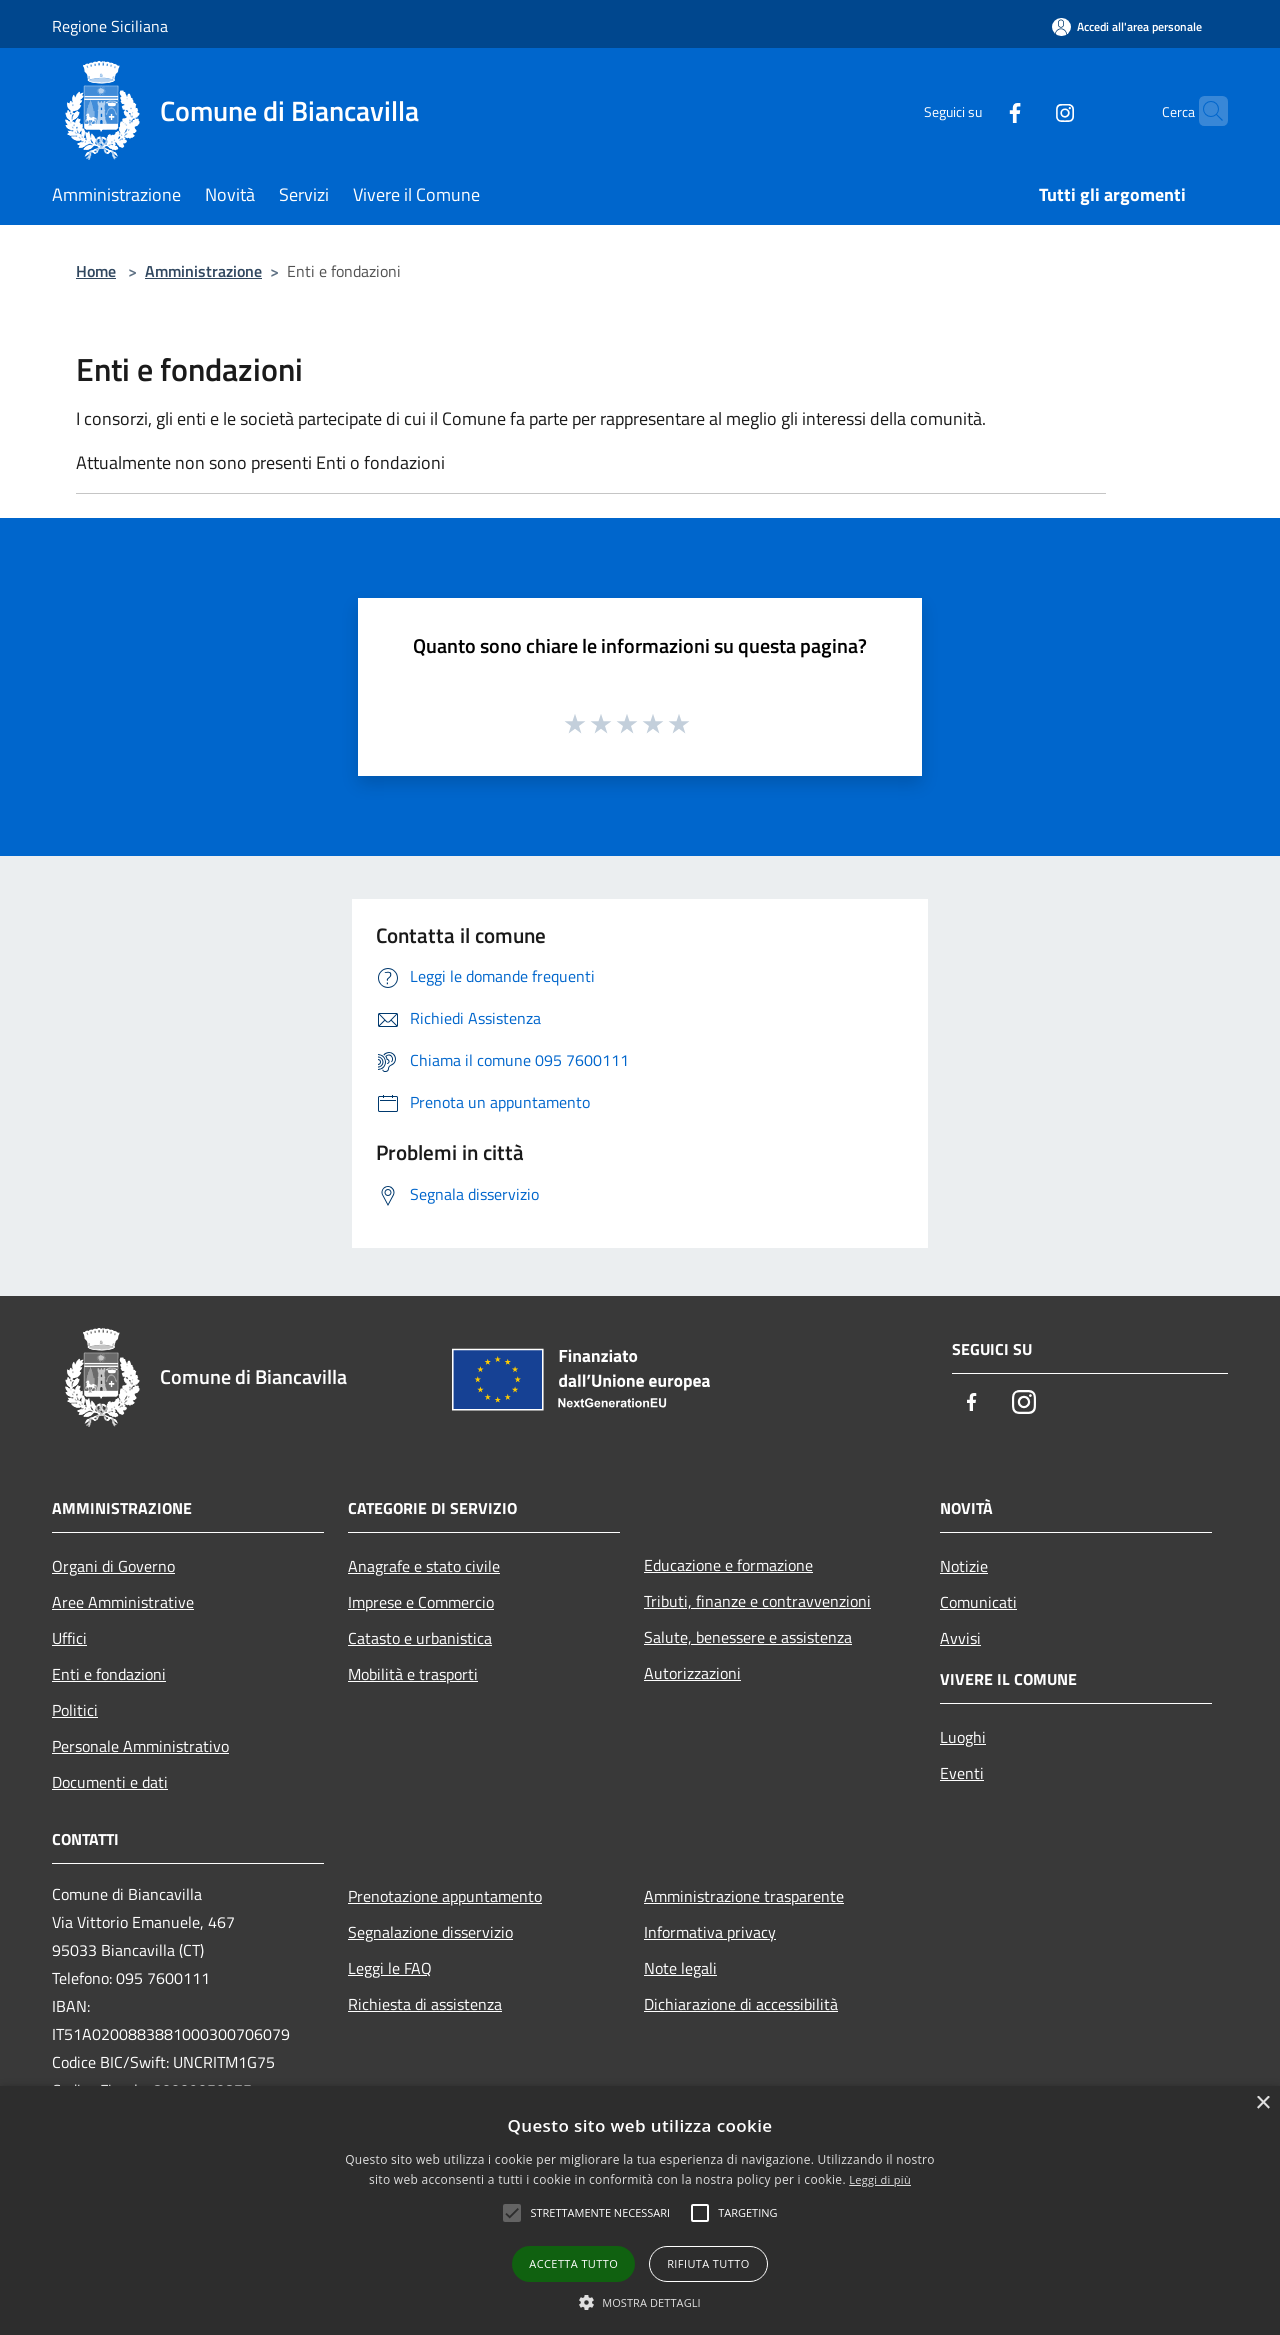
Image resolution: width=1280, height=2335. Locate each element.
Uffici (69, 1638)
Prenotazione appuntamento (445, 1896)
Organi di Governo (113, 1566)
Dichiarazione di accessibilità (741, 2004)
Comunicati (978, 1602)
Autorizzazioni (692, 1673)
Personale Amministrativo (140, 1746)
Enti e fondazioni (109, 1674)
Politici (75, 1710)
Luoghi (963, 1737)
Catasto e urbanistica (420, 1638)
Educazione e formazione (728, 1565)
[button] (640, 2302)
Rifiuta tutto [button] (708, 2263)
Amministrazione (203, 271)
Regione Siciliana (110, 26)
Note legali (680, 1968)
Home (96, 271)
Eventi (962, 1773)
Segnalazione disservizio (430, 1932)
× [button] (1262, 2103)
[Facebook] (976, 110)
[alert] (640, 2210)
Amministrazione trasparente (744, 1896)
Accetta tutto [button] (573, 2263)
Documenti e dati (110, 1782)
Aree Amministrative (123, 1602)
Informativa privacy (710, 1932)
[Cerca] (1204, 111)
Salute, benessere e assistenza (748, 1637)
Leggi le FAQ (390, 1968)
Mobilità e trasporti (413, 1674)
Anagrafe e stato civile (424, 1566)
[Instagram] (1026, 110)
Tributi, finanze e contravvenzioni (757, 1601)
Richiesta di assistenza (425, 2004)
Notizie (964, 1566)
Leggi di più (880, 2179)
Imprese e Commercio (421, 1602)
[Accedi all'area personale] (1127, 26)
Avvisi (960, 1638)
